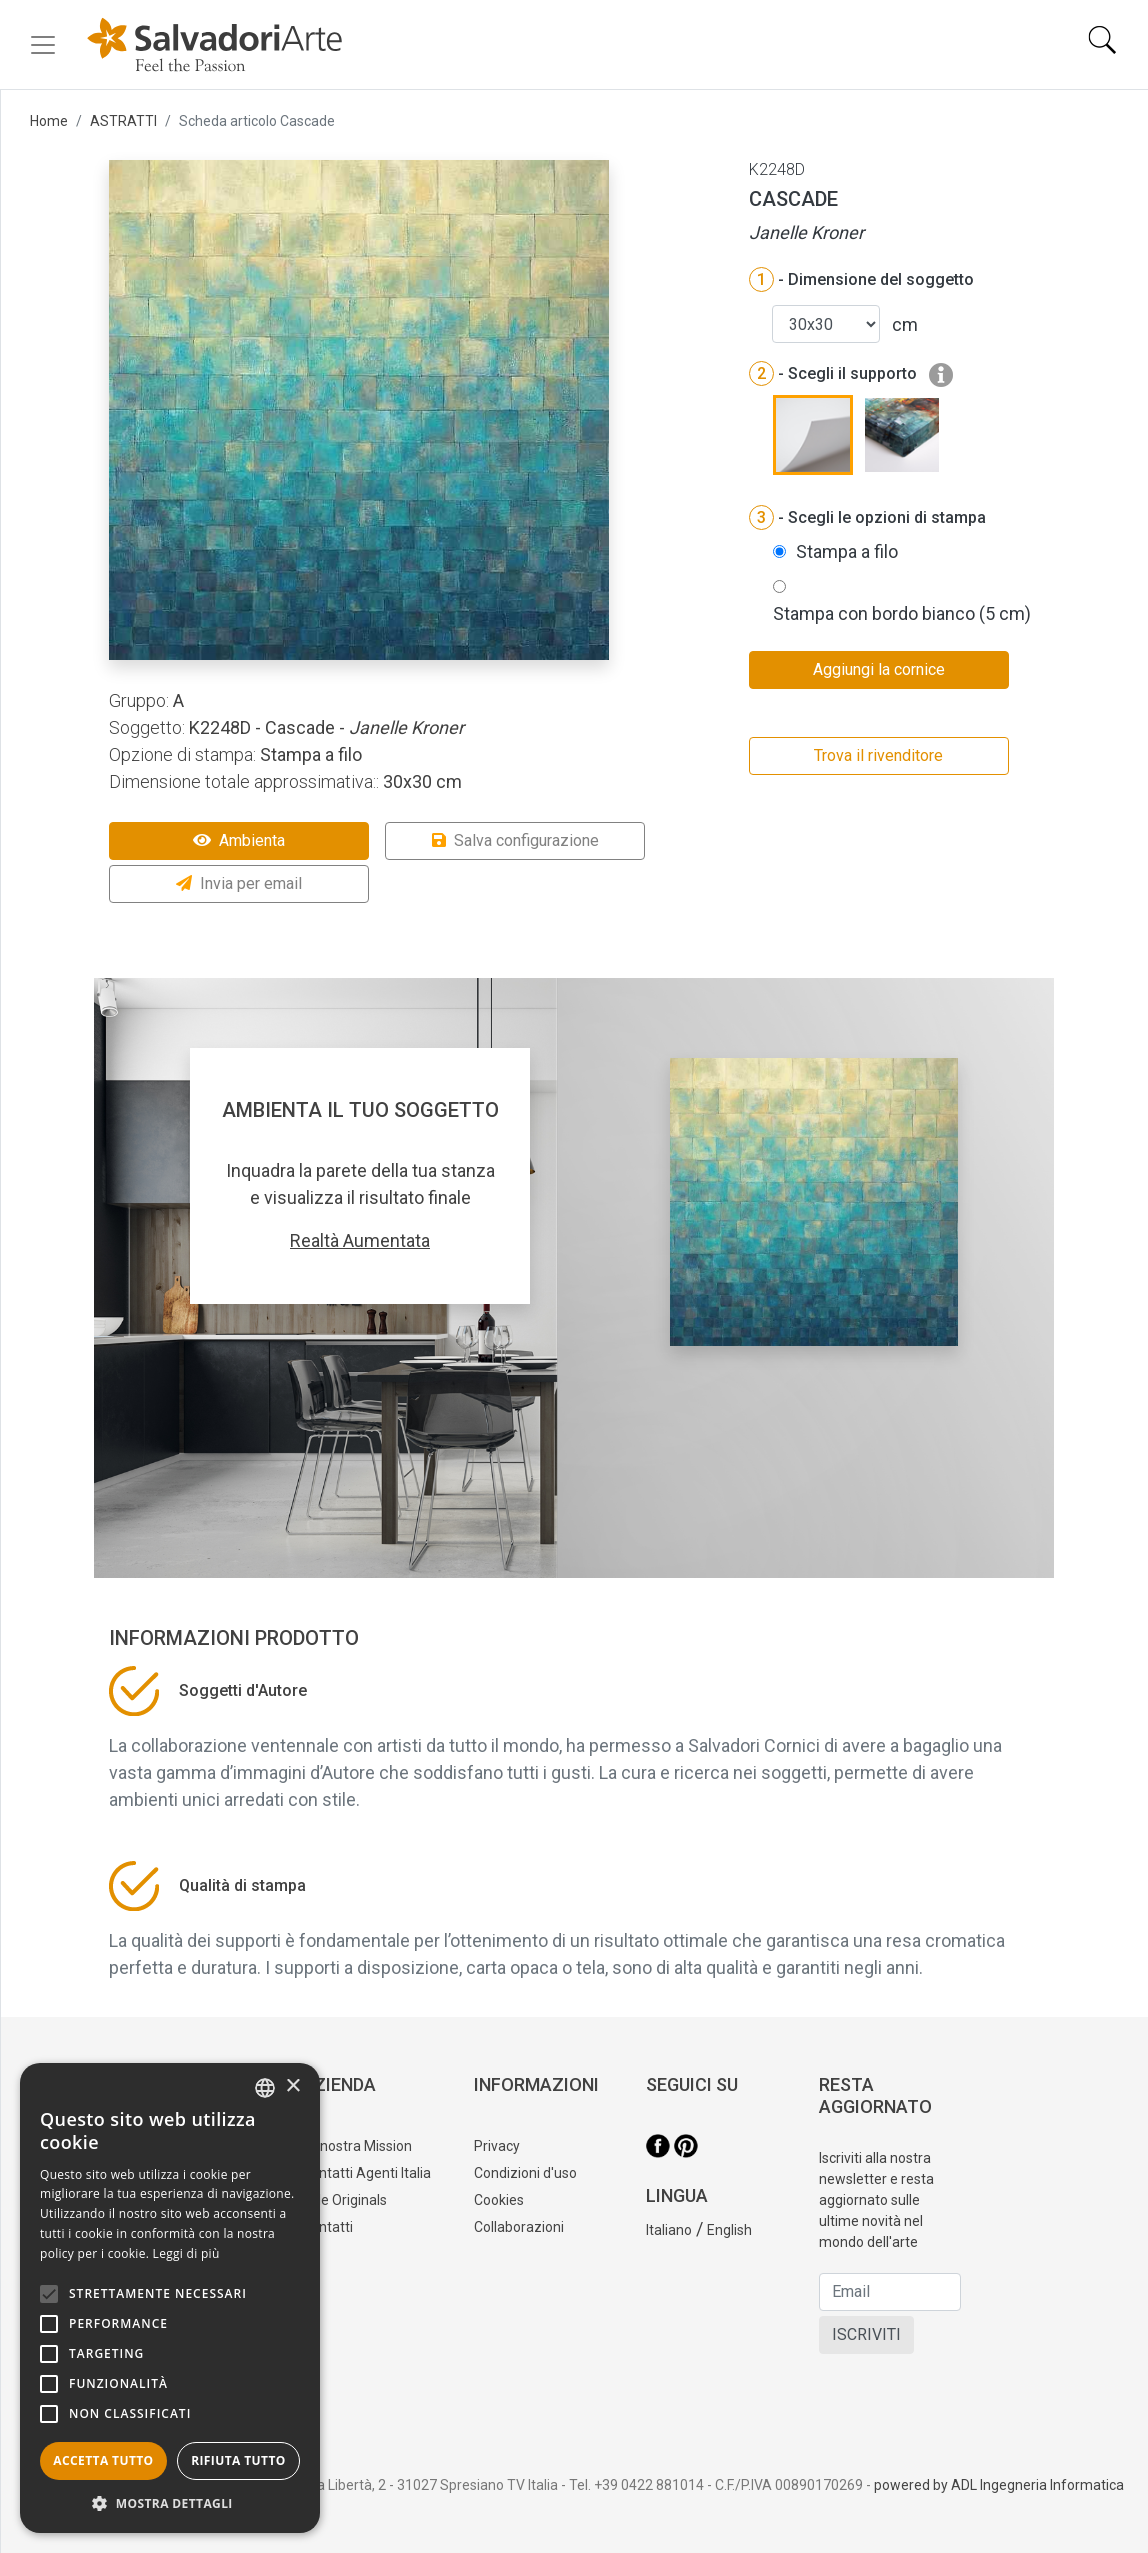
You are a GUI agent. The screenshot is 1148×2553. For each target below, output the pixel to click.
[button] (170, 2503)
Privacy (497, 2146)
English (729, 2230)
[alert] (170, 2298)
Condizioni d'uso (525, 2173)
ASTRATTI (123, 121)
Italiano (669, 2230)
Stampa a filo (847, 551)
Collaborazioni (519, 2227)
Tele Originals (344, 2200)
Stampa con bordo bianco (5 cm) (902, 613)
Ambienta (239, 840)
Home (49, 121)
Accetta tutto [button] (103, 2460)
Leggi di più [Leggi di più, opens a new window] (186, 2253)
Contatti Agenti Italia (366, 2173)
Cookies (499, 2200)
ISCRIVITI (866, 2334)
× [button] (292, 2086)
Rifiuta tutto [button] (238, 2460)
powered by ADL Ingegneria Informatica (999, 2485)
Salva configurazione (515, 840)
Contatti (327, 2227)
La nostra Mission (357, 2146)
